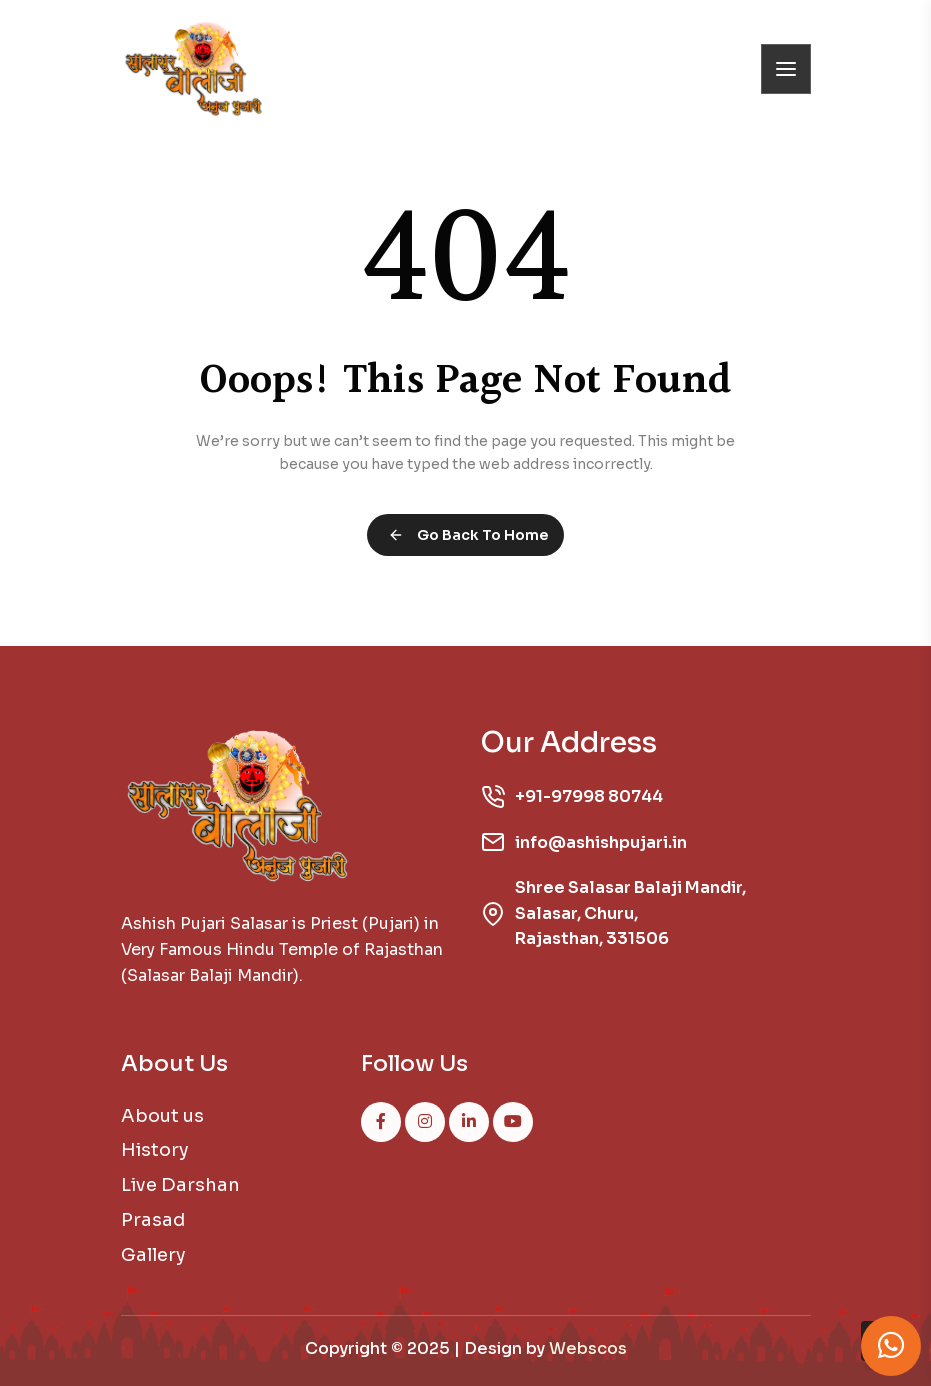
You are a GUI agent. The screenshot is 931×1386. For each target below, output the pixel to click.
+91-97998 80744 (589, 796)
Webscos (588, 1348)
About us (162, 1116)
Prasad (153, 1220)
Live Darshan (180, 1185)
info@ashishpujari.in (601, 842)
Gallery (153, 1255)
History (155, 1150)
